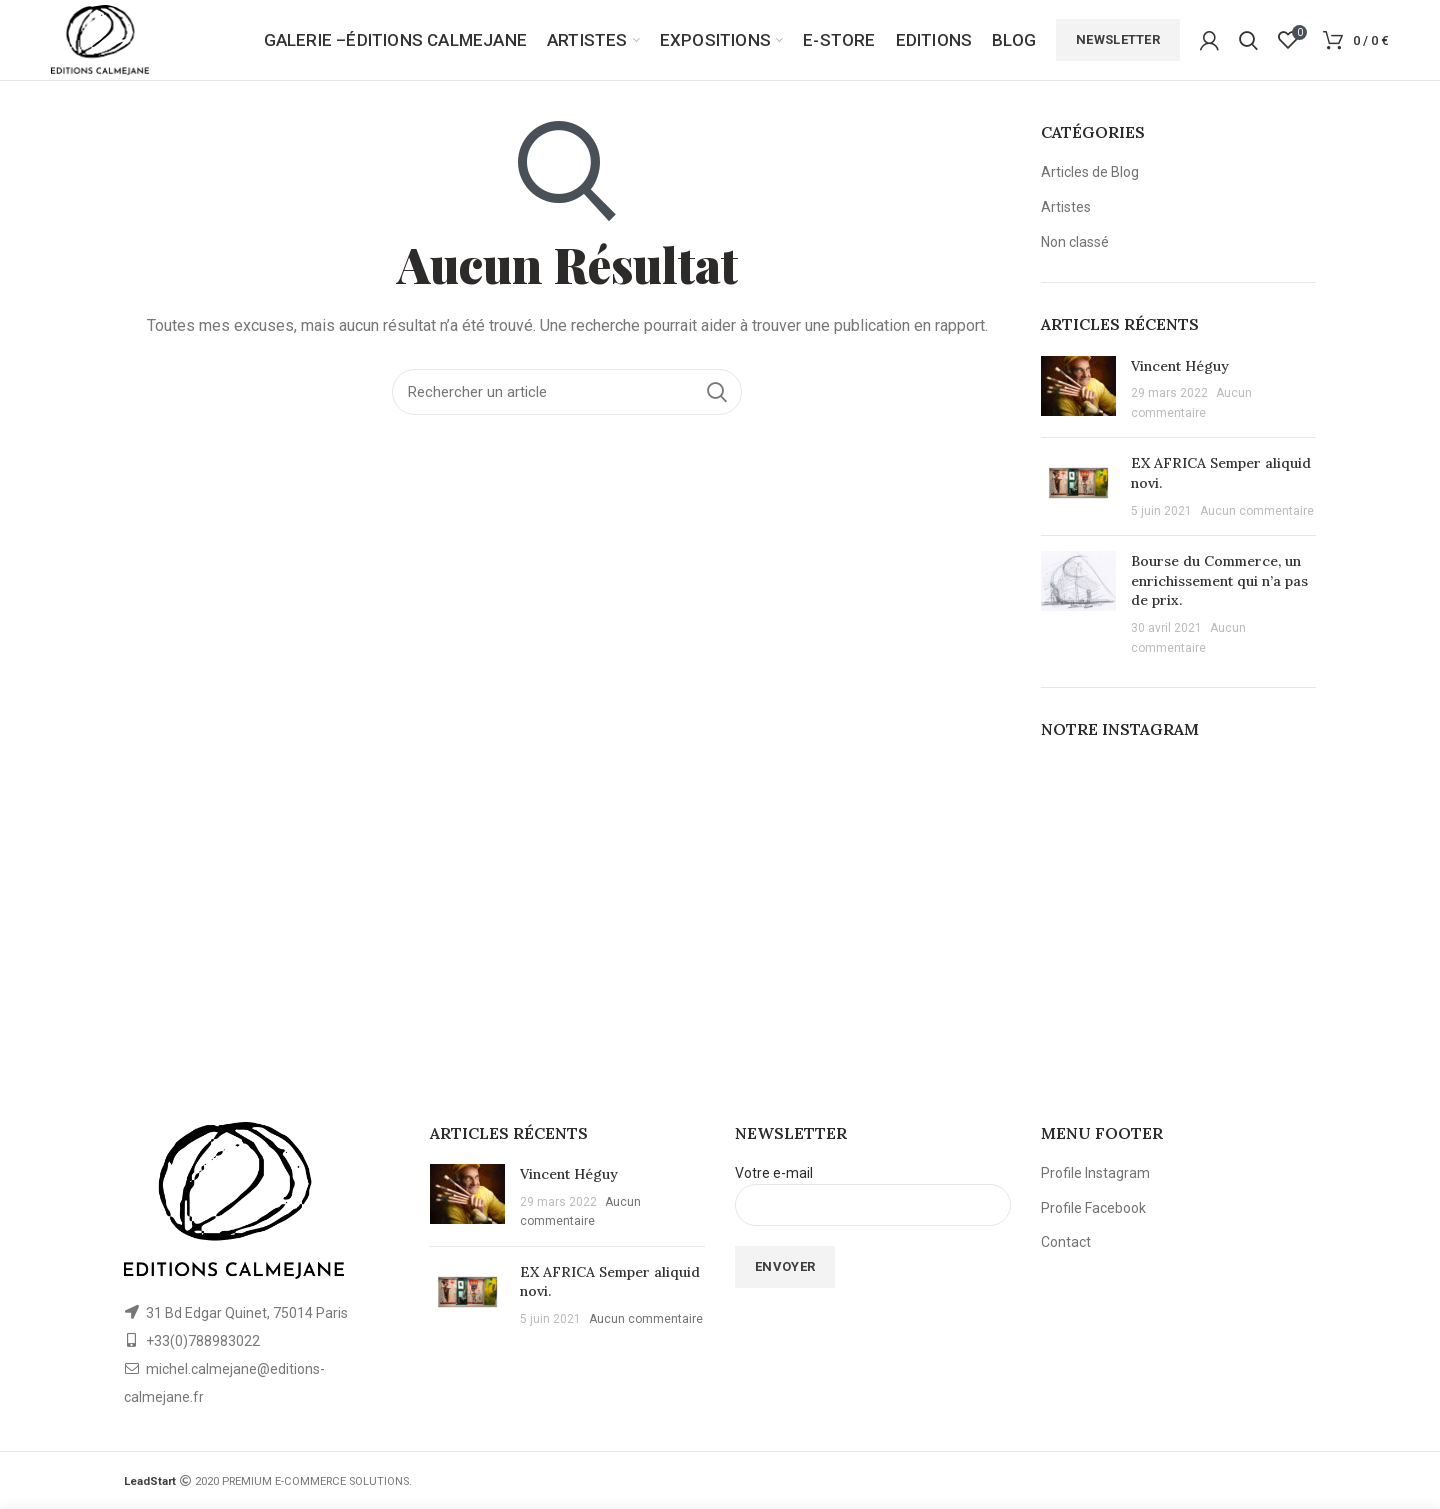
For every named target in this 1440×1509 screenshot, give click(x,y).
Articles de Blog (1090, 172)
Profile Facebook (1093, 1208)
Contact (1066, 1242)
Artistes (1066, 207)
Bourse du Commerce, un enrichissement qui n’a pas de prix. (1219, 580)
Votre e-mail (873, 1188)
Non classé (1075, 242)
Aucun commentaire (1257, 511)
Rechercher (717, 392)
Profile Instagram (1095, 1173)
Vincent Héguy (1180, 366)
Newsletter (1118, 39)
